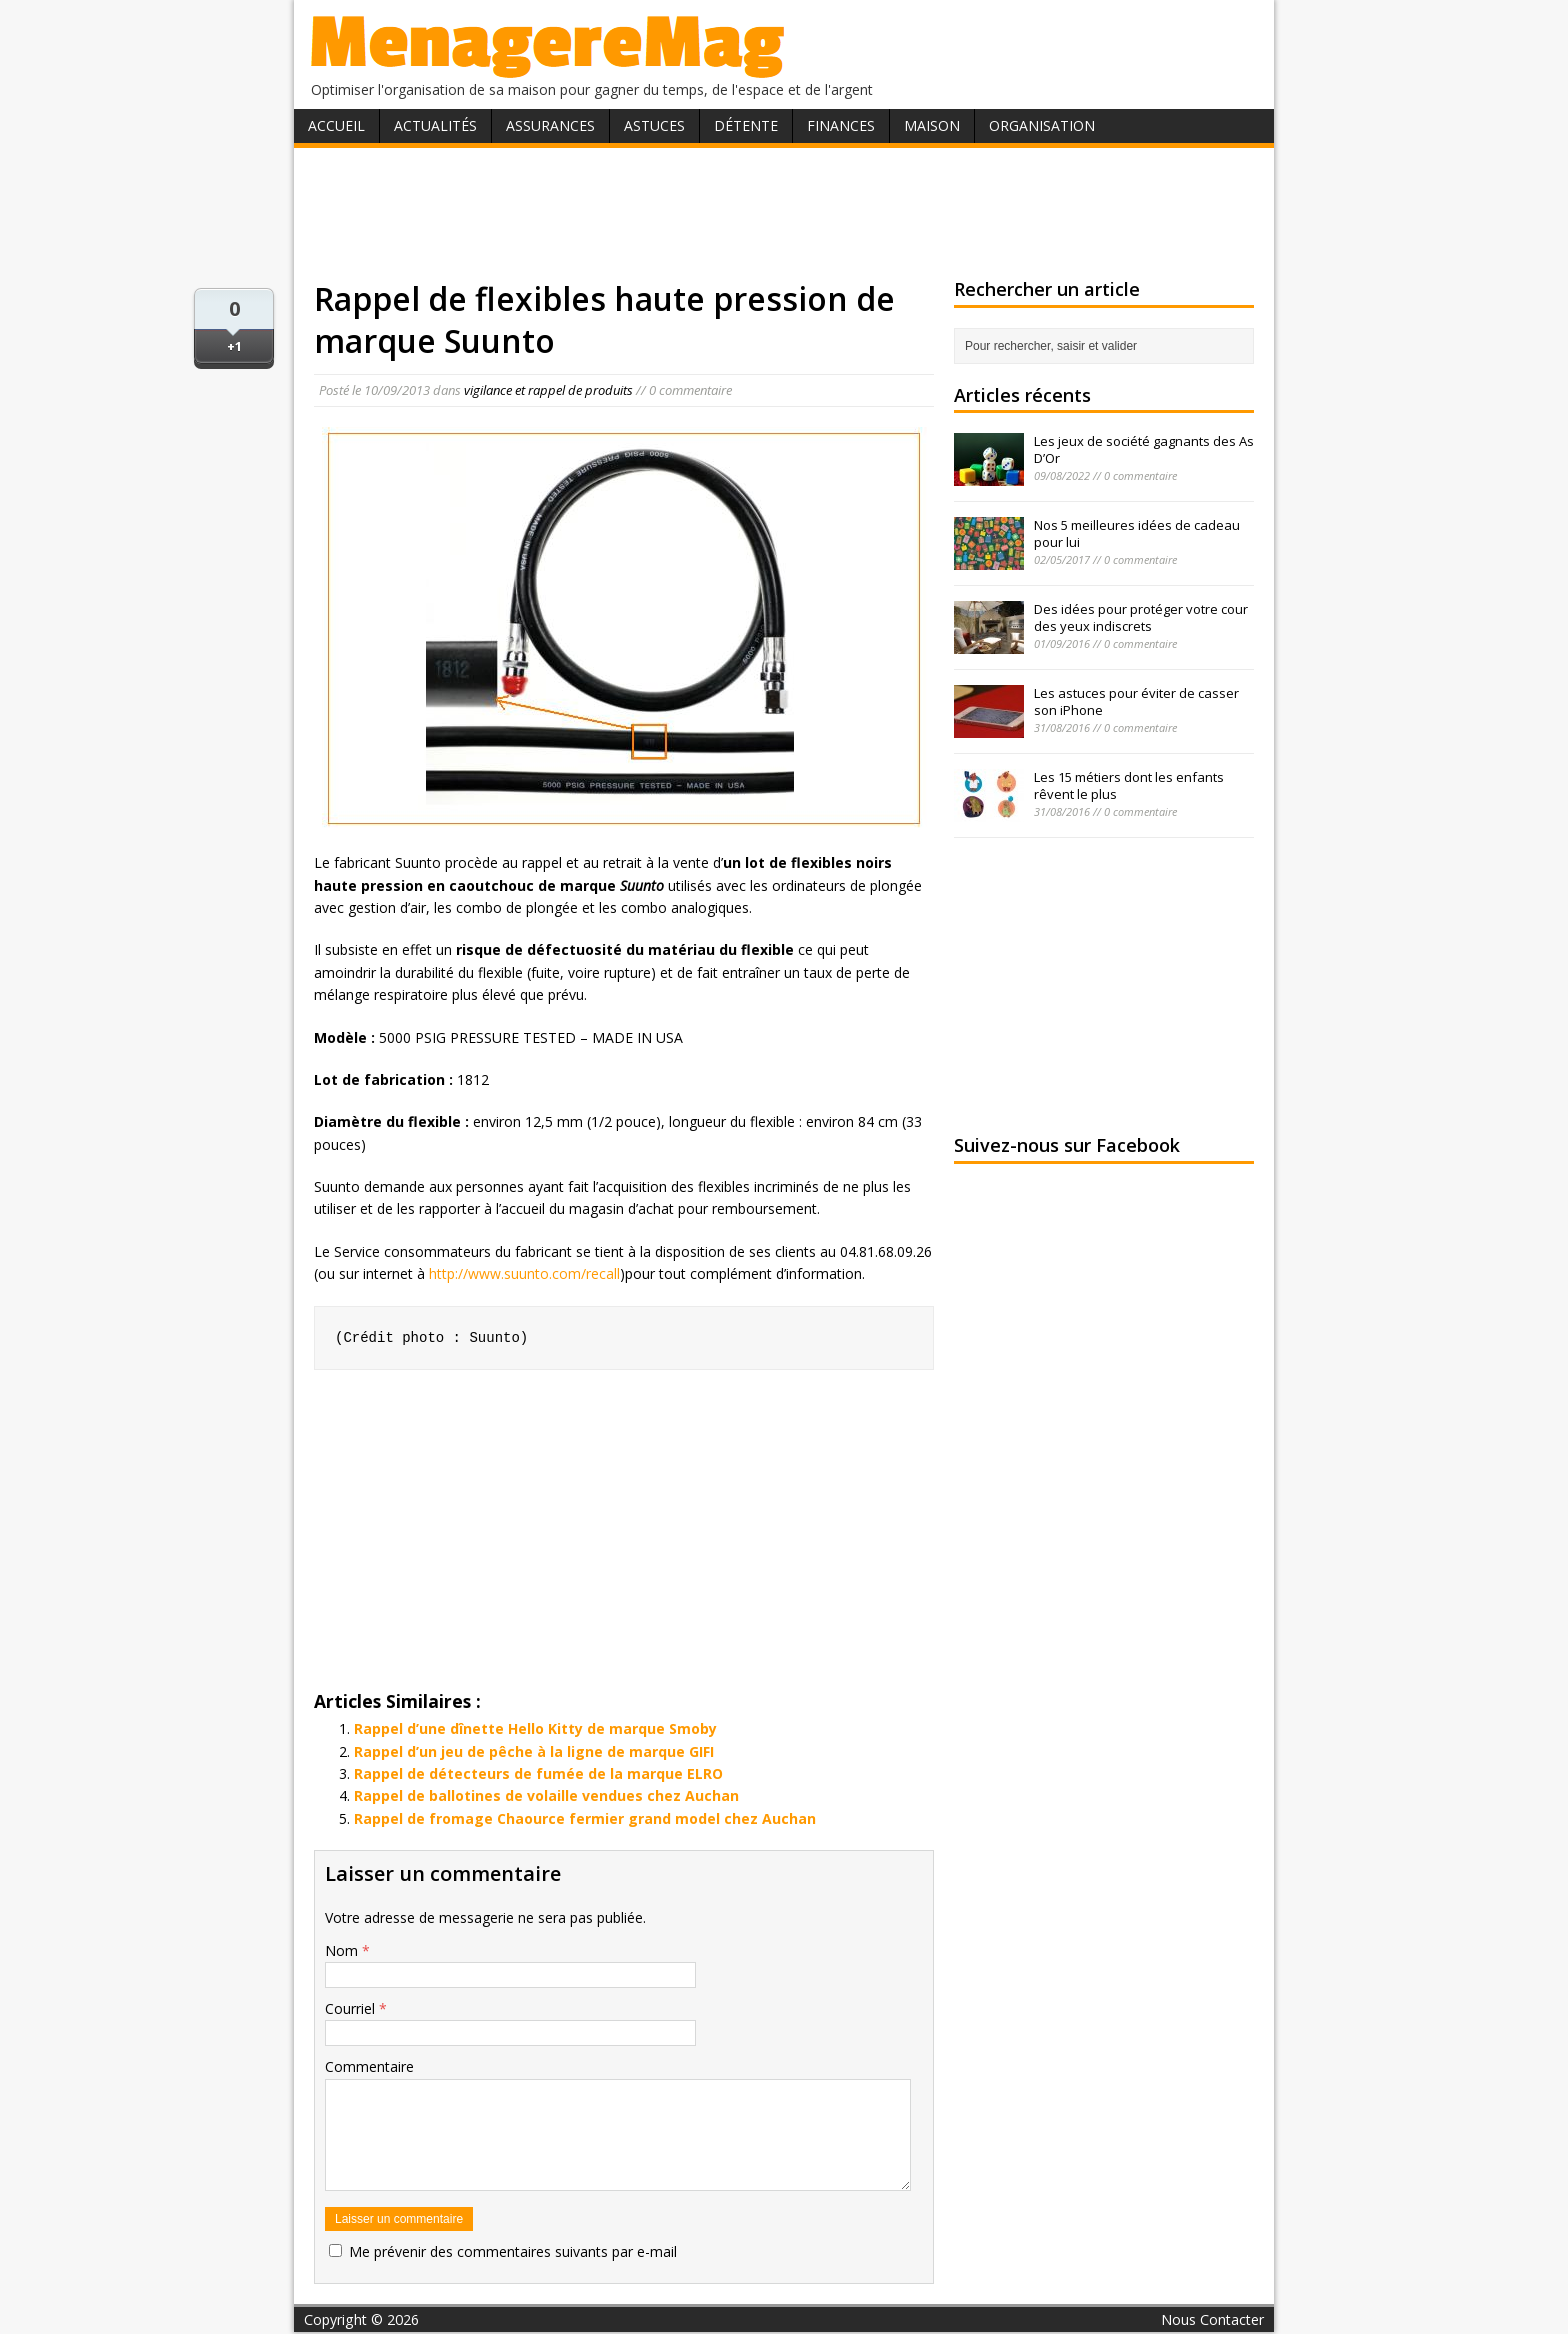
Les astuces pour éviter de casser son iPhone (1136, 701)
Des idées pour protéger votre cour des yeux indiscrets (1141, 617)
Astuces (654, 125)
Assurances (550, 125)
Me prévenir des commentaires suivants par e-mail (513, 2251)
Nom (343, 1950)
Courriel (352, 2008)
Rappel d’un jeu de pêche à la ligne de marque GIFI (534, 1751)
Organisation (1042, 125)
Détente (746, 125)
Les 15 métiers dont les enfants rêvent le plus (1129, 785)
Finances (841, 125)
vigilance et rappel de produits (548, 390)
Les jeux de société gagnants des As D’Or (1144, 449)
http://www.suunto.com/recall (524, 1273)
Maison (932, 125)
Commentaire (369, 2066)
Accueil (336, 125)
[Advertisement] (784, 213)
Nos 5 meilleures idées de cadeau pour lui (1137, 533)
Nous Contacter (1212, 2319)
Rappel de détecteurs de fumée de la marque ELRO (538, 1773)
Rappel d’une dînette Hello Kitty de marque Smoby (535, 1728)
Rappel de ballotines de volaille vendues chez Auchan (546, 1795)
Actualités (435, 125)
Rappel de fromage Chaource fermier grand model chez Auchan (585, 1818)
